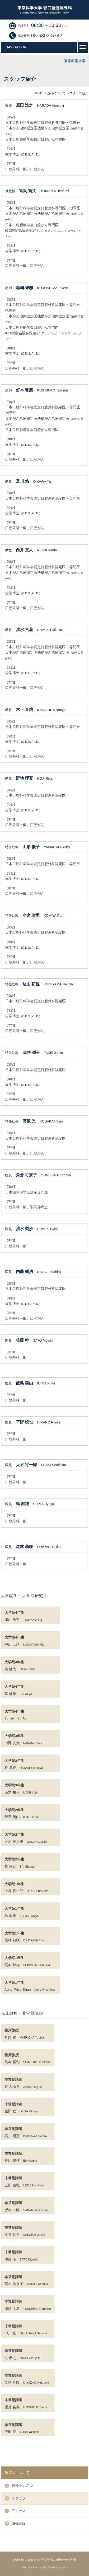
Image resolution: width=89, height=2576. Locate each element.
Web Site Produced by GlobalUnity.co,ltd (44, 2567)
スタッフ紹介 (79, 93)
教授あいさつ (22, 2485)
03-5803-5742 (46, 35)
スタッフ (19, 2498)
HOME (38, 93)
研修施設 (19, 2524)
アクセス (19, 2511)
